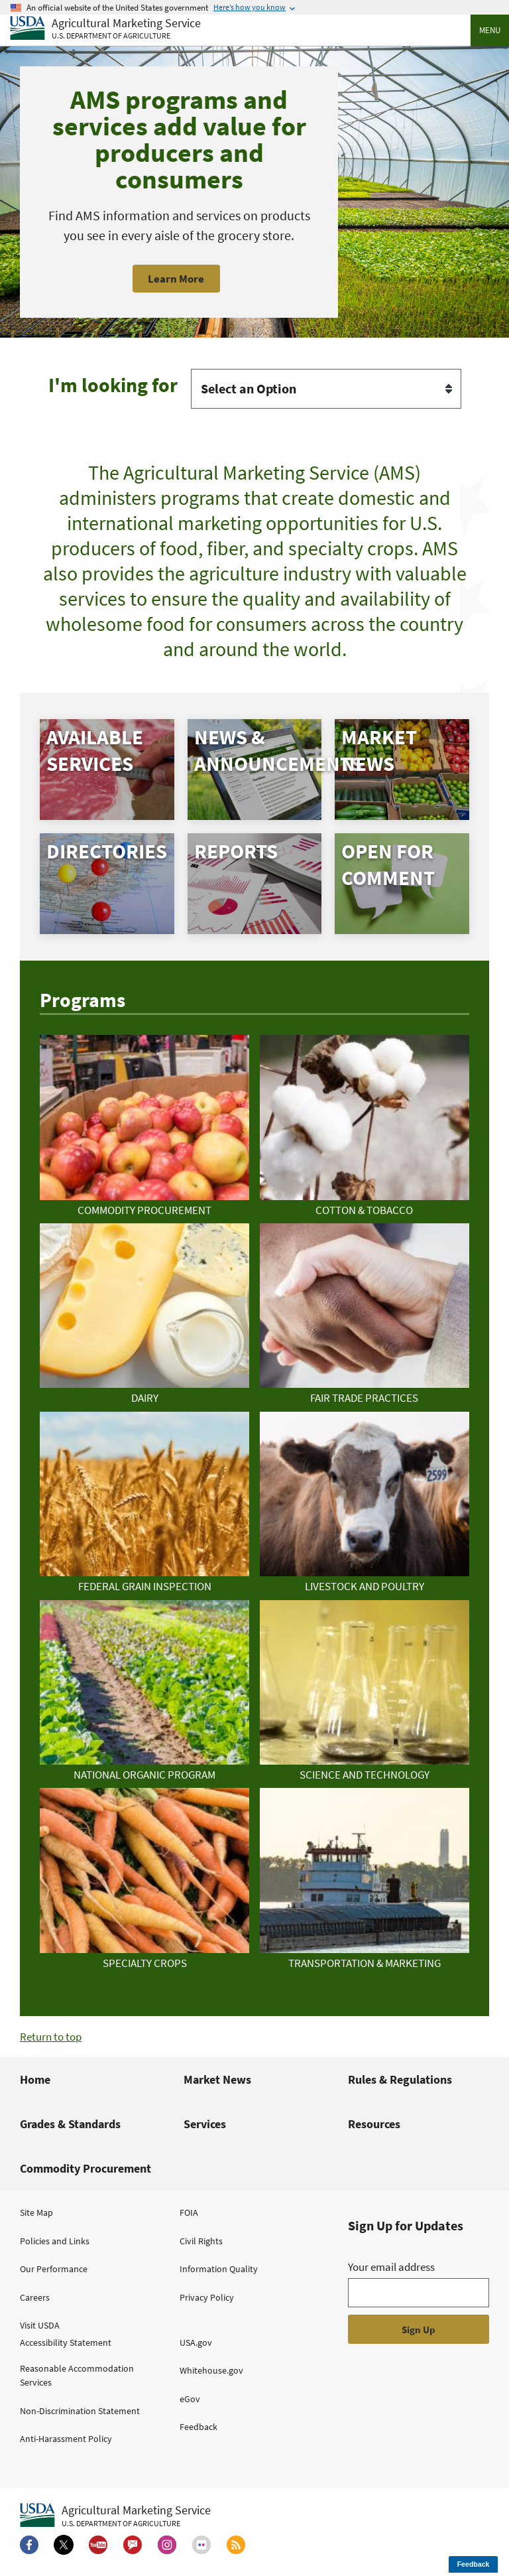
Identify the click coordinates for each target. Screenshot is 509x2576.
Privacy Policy (207, 2297)
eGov (190, 2399)
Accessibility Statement (65, 2342)
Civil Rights (201, 2241)
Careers (35, 2297)
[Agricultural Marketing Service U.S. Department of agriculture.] (115, 2516)
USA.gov (196, 2342)
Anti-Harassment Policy (66, 2439)
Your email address (391, 2267)
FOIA (189, 2212)
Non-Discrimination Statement (80, 2411)
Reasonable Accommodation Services (77, 2375)
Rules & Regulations (400, 2079)
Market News (217, 2079)
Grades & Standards (70, 2124)
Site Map (36, 2212)
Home (35, 2079)
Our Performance (53, 2269)
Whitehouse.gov (211, 2370)
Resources (374, 2124)
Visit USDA (40, 2325)
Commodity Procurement (85, 2168)
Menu (489, 30)
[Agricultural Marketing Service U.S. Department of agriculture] (105, 29)
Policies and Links (54, 2241)
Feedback (198, 2427)
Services (205, 2124)
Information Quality (219, 2269)
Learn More (176, 278)
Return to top (51, 2036)
